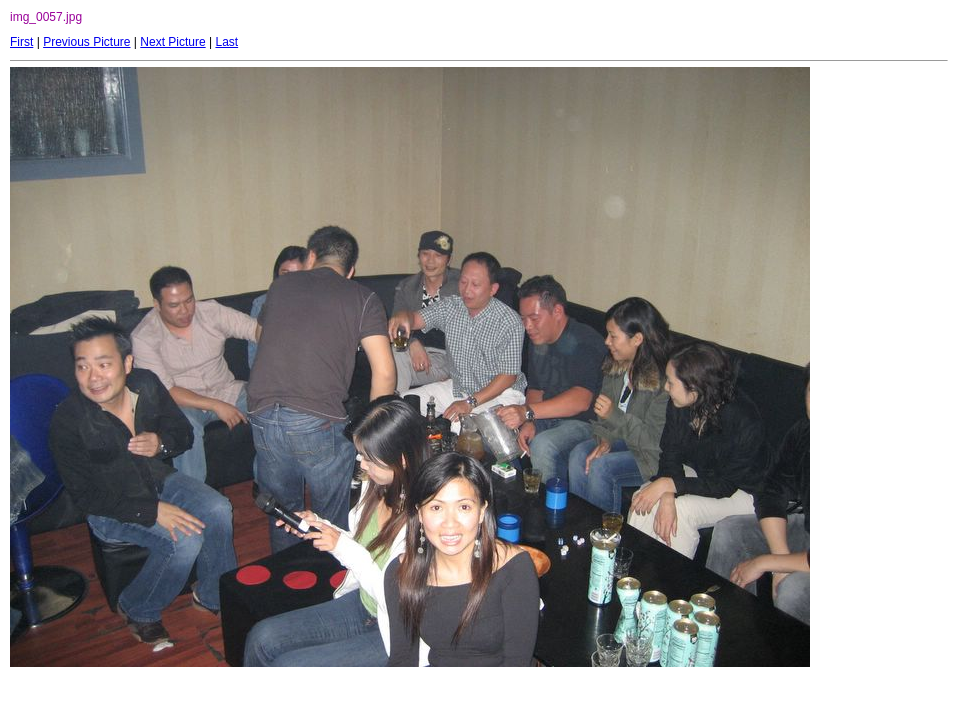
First (21, 42)
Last (226, 42)
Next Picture (172, 42)
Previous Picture (86, 42)
